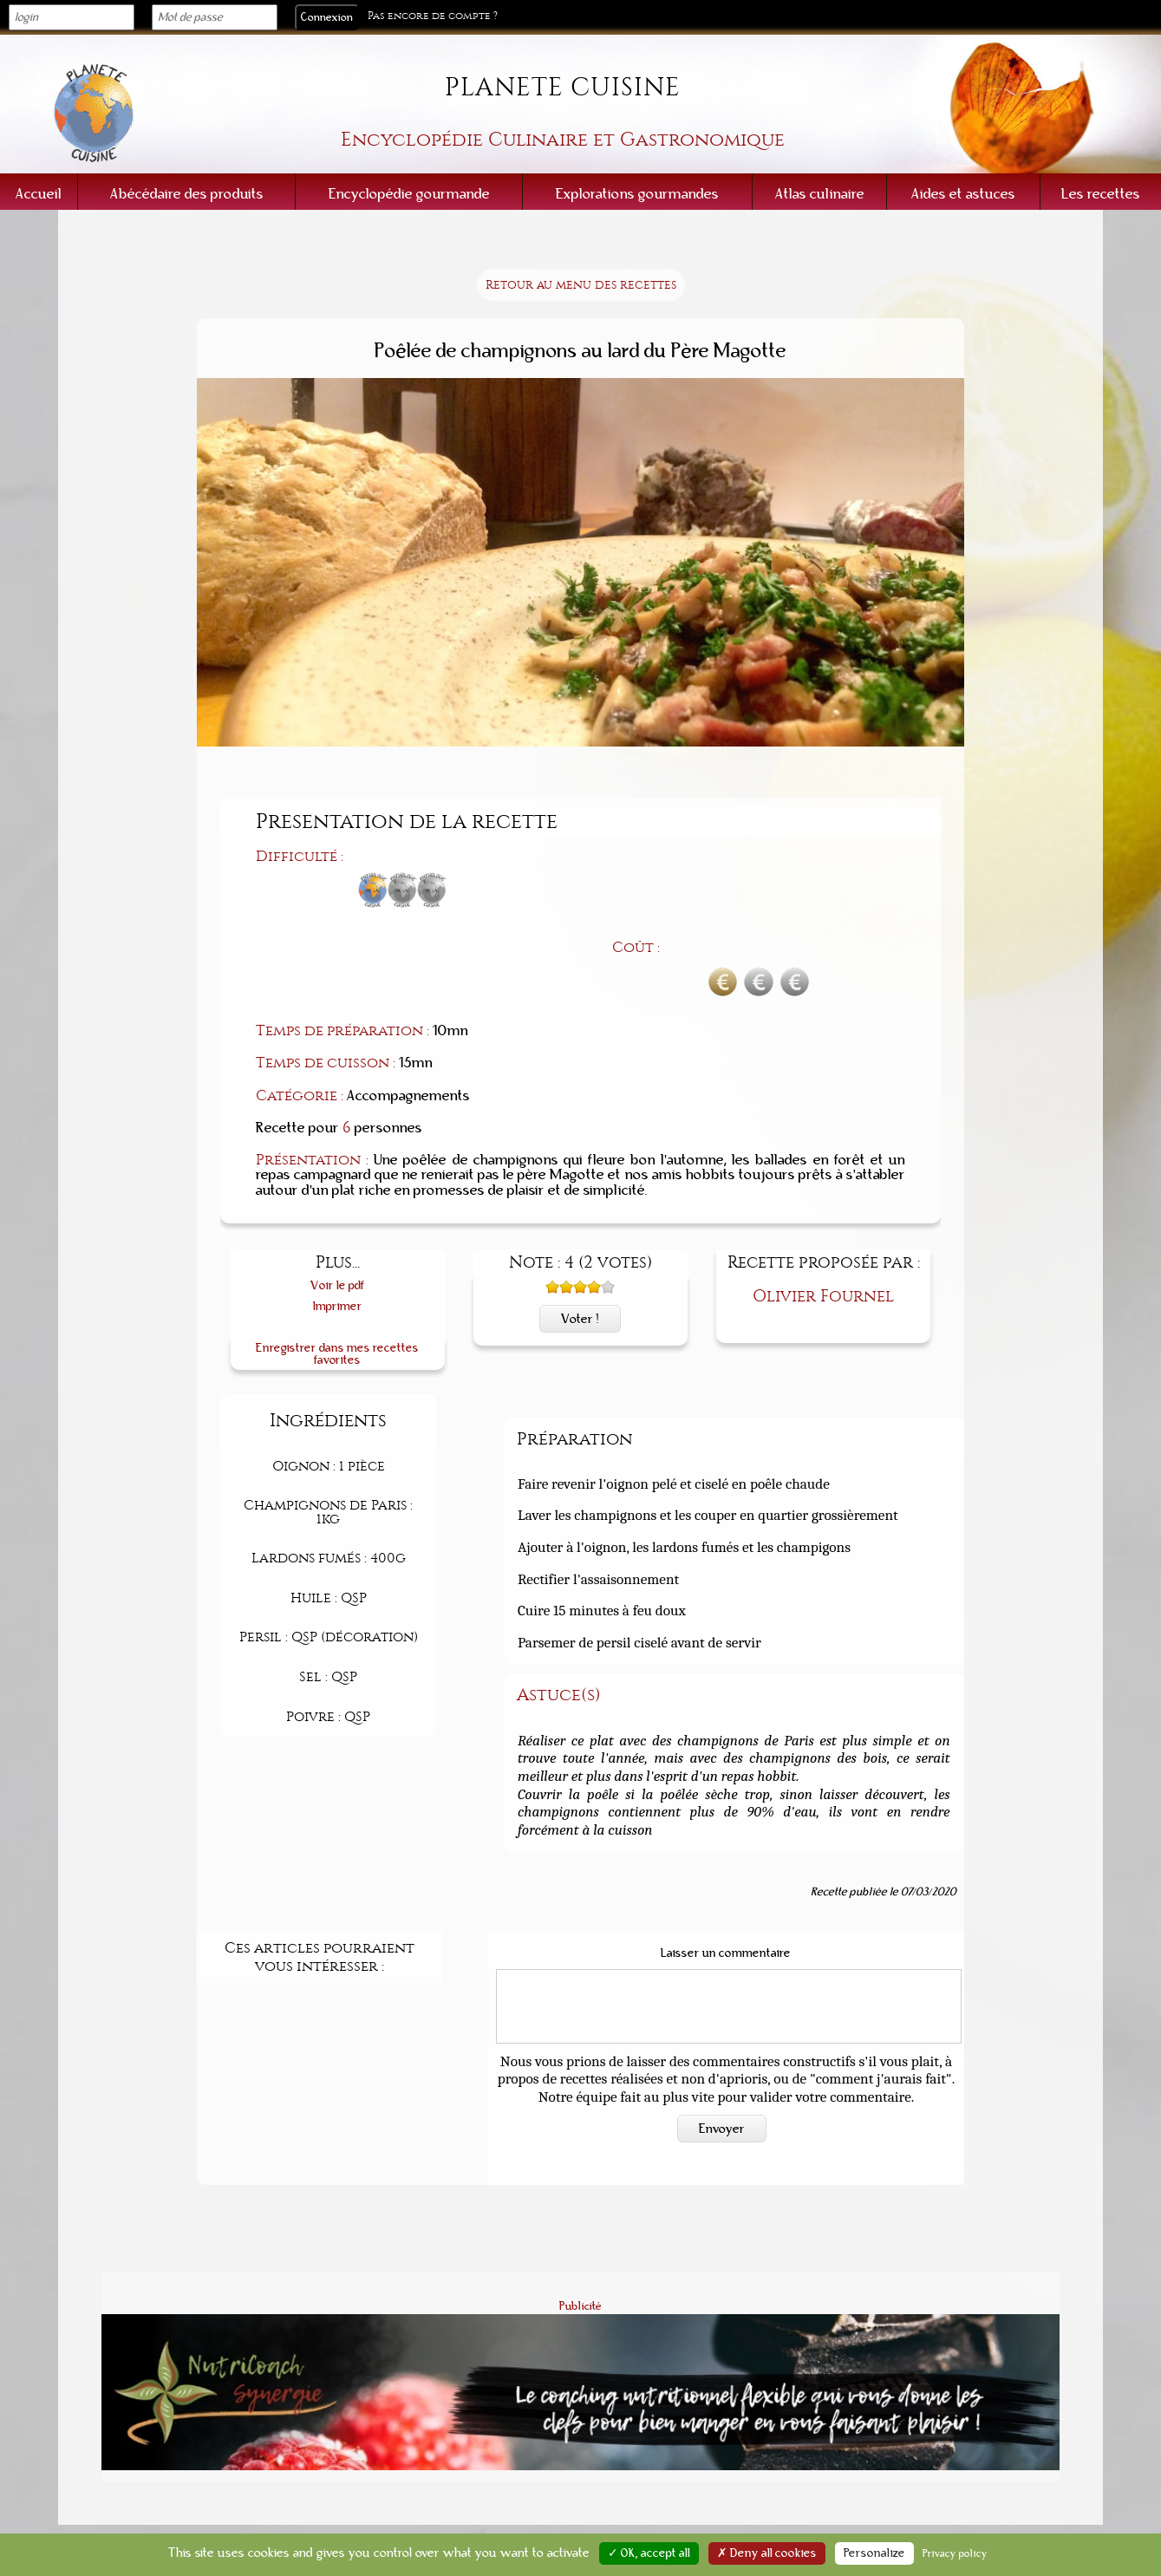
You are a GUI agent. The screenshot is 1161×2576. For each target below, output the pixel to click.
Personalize (874, 2553)
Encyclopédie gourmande (409, 194)
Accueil (39, 194)
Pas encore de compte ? (433, 16)
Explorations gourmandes (637, 194)
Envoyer (722, 2036)
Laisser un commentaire (726, 1862)
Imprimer (337, 1214)
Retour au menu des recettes (581, 284)
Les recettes (1100, 194)
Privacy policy (955, 2553)
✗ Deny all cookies (767, 2553)
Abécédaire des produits (187, 194)
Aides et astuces (963, 194)
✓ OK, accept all (649, 2553)
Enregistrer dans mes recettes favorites (337, 1262)
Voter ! (580, 1227)
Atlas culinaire (819, 194)
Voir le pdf (337, 1194)
